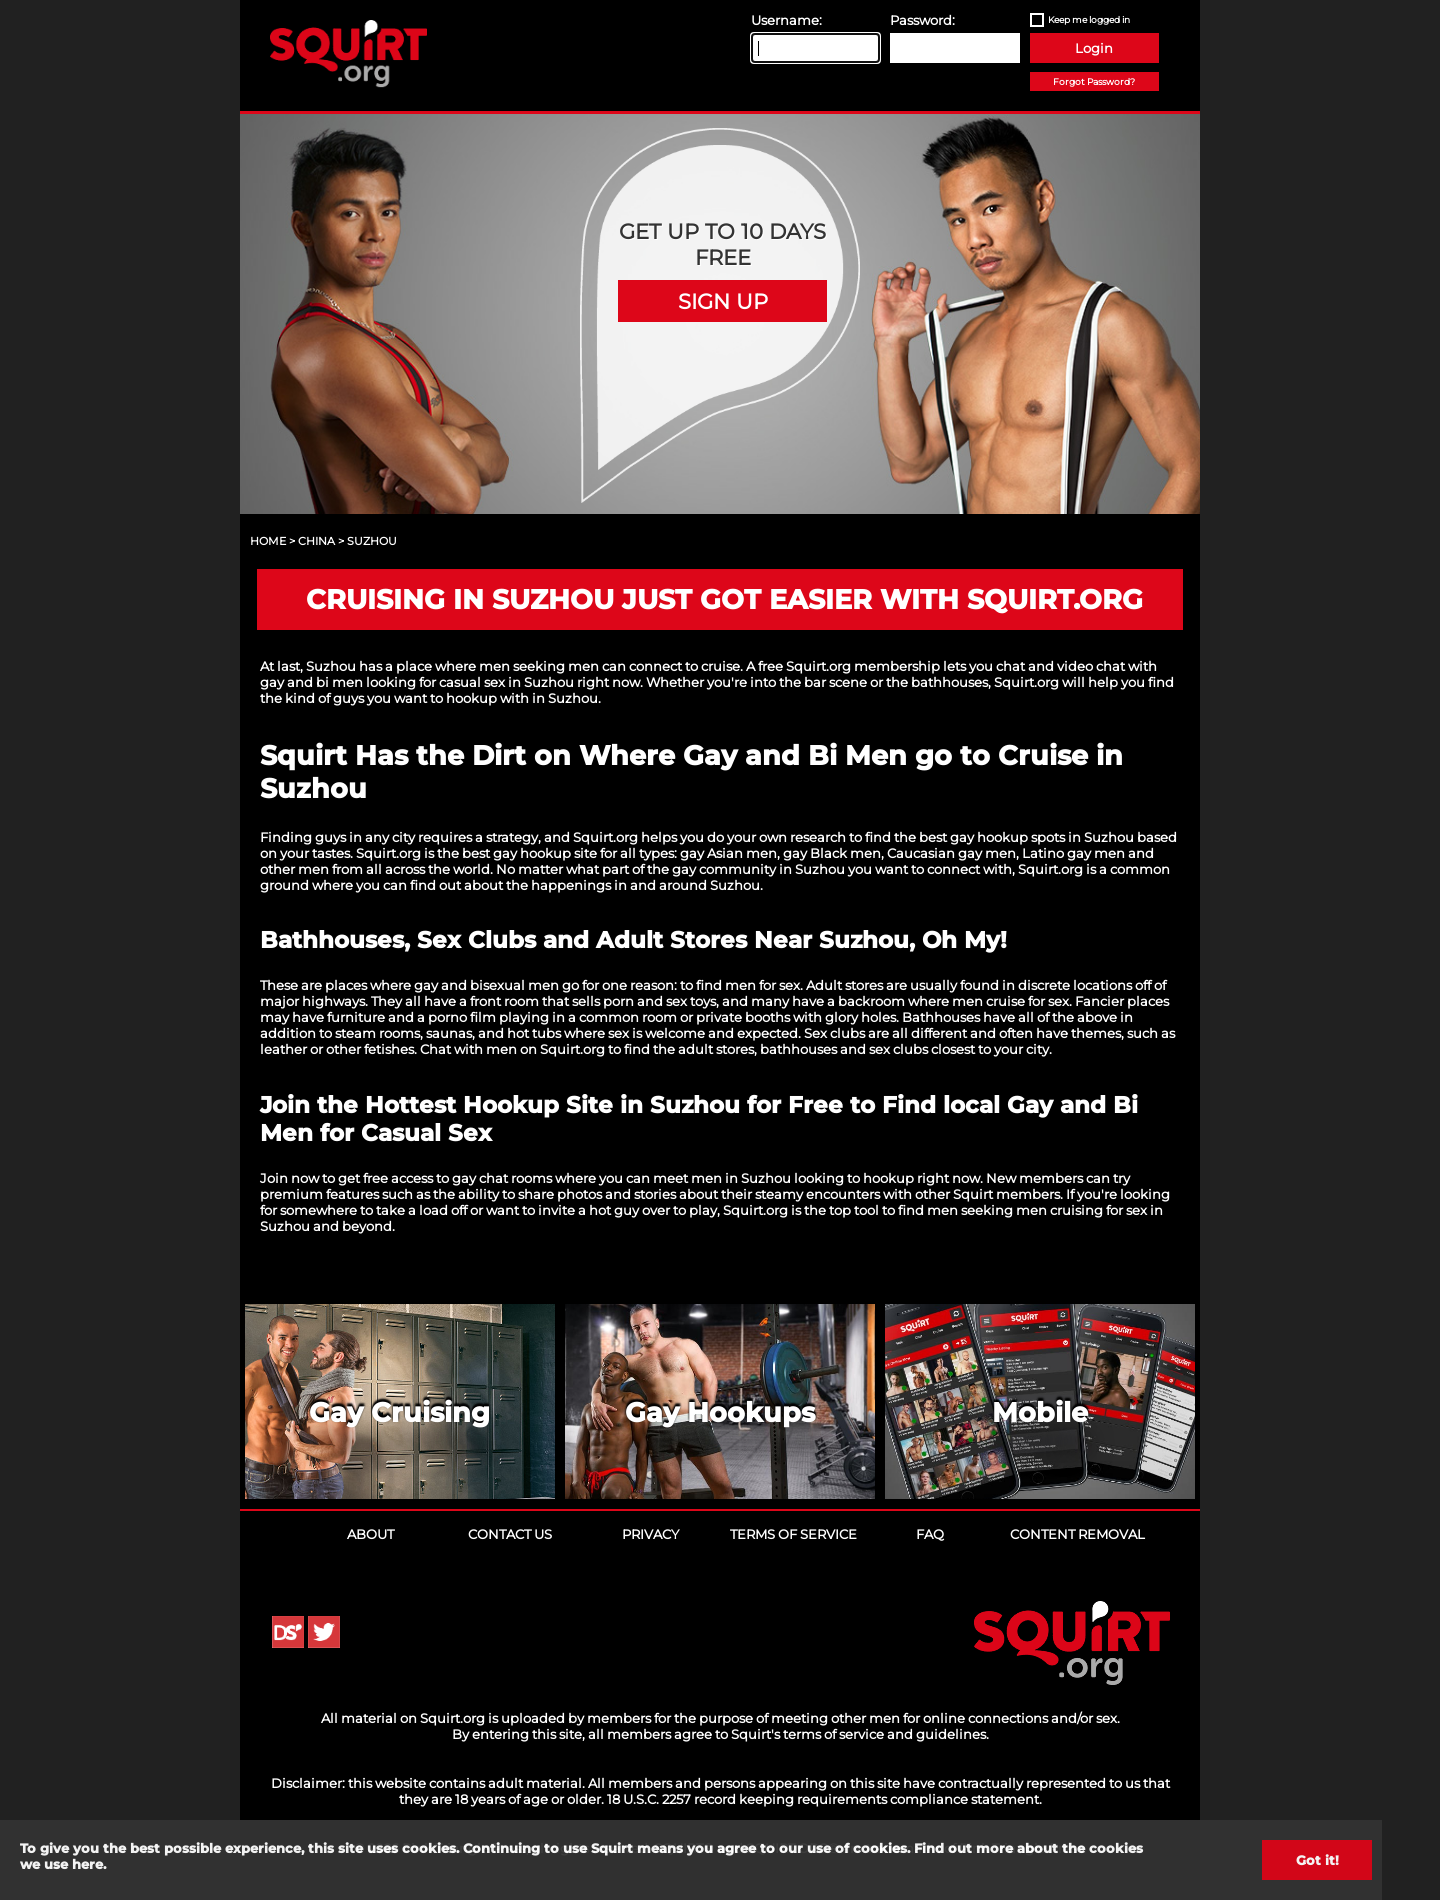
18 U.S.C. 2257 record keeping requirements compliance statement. (824, 1799)
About (370, 1534)
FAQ (930, 1534)
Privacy (650, 1534)
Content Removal (1077, 1534)
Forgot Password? (1094, 81)
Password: (922, 20)
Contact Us (510, 1534)
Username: (786, 20)
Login (1094, 48)
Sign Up (723, 301)
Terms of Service (793, 1534)
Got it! (1317, 1860)
